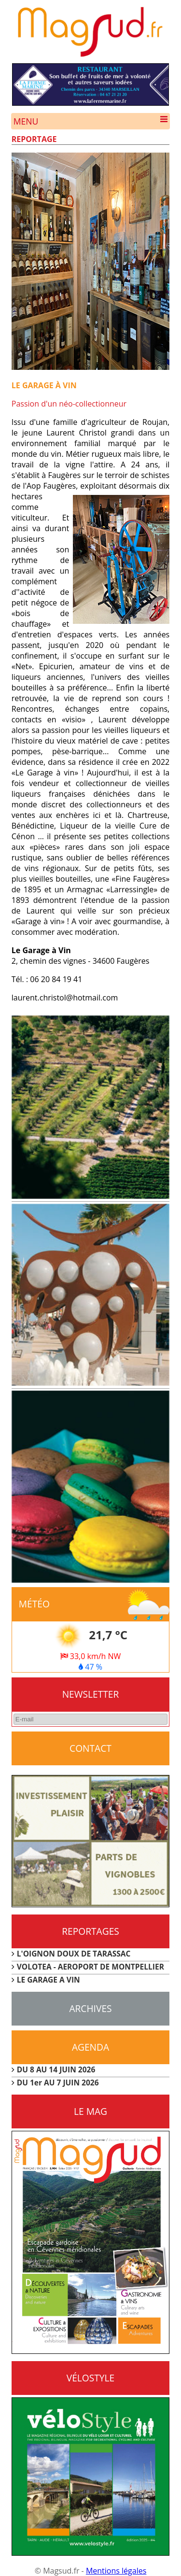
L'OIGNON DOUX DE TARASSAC (74, 1953)
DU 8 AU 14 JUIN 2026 (56, 2069)
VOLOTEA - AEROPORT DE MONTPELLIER (90, 1966)
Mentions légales (116, 2570)
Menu (91, 121)
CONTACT (90, 1748)
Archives (90, 2008)
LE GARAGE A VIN (48, 1979)
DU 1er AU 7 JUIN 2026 (58, 2082)
